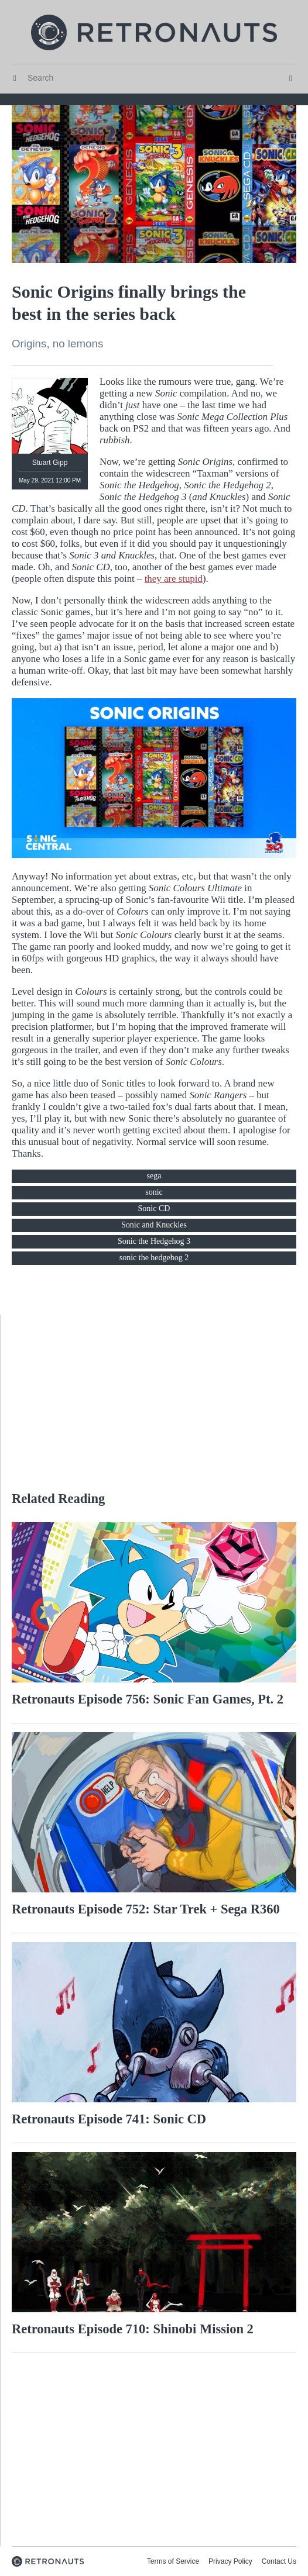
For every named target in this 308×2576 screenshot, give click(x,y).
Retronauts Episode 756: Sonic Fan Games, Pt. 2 (147, 1699)
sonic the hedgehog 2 (154, 1257)
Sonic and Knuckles (154, 1224)
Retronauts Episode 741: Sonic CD (109, 2119)
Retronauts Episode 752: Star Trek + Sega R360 (146, 1909)
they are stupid (174, 578)
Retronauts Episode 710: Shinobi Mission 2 (133, 2329)
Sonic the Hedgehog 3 (154, 1241)
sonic (154, 1192)
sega (154, 1175)
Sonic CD (154, 1208)
